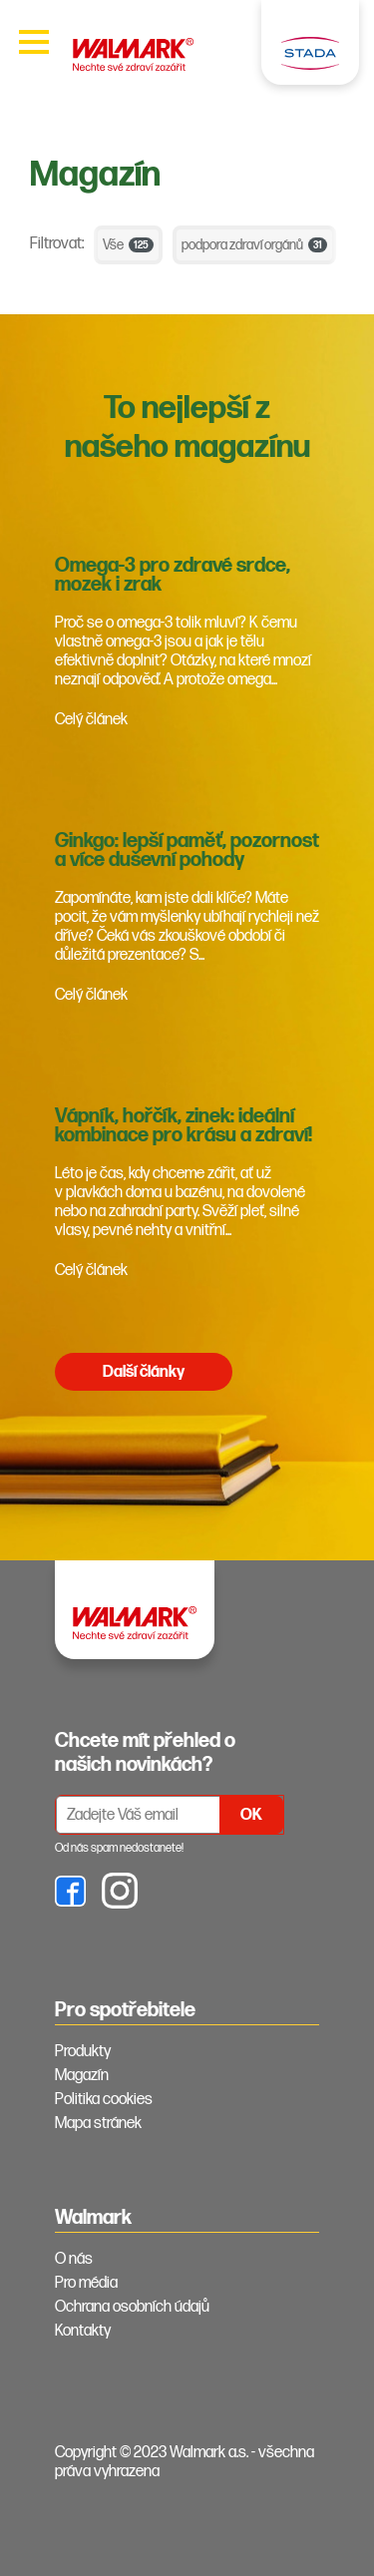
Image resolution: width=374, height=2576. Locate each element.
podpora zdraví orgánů (254, 244)
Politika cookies (104, 2099)
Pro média (86, 2283)
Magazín (82, 2075)
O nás (74, 2259)
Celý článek (91, 719)
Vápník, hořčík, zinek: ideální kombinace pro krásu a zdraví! (183, 1125)
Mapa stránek (98, 2123)
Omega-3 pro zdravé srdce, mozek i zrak (172, 575)
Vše (128, 244)
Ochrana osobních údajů (132, 2307)
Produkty (83, 2051)
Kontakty (83, 2331)
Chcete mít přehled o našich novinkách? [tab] (145, 1753)
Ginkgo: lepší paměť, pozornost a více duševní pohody (187, 850)
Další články (144, 1372)
